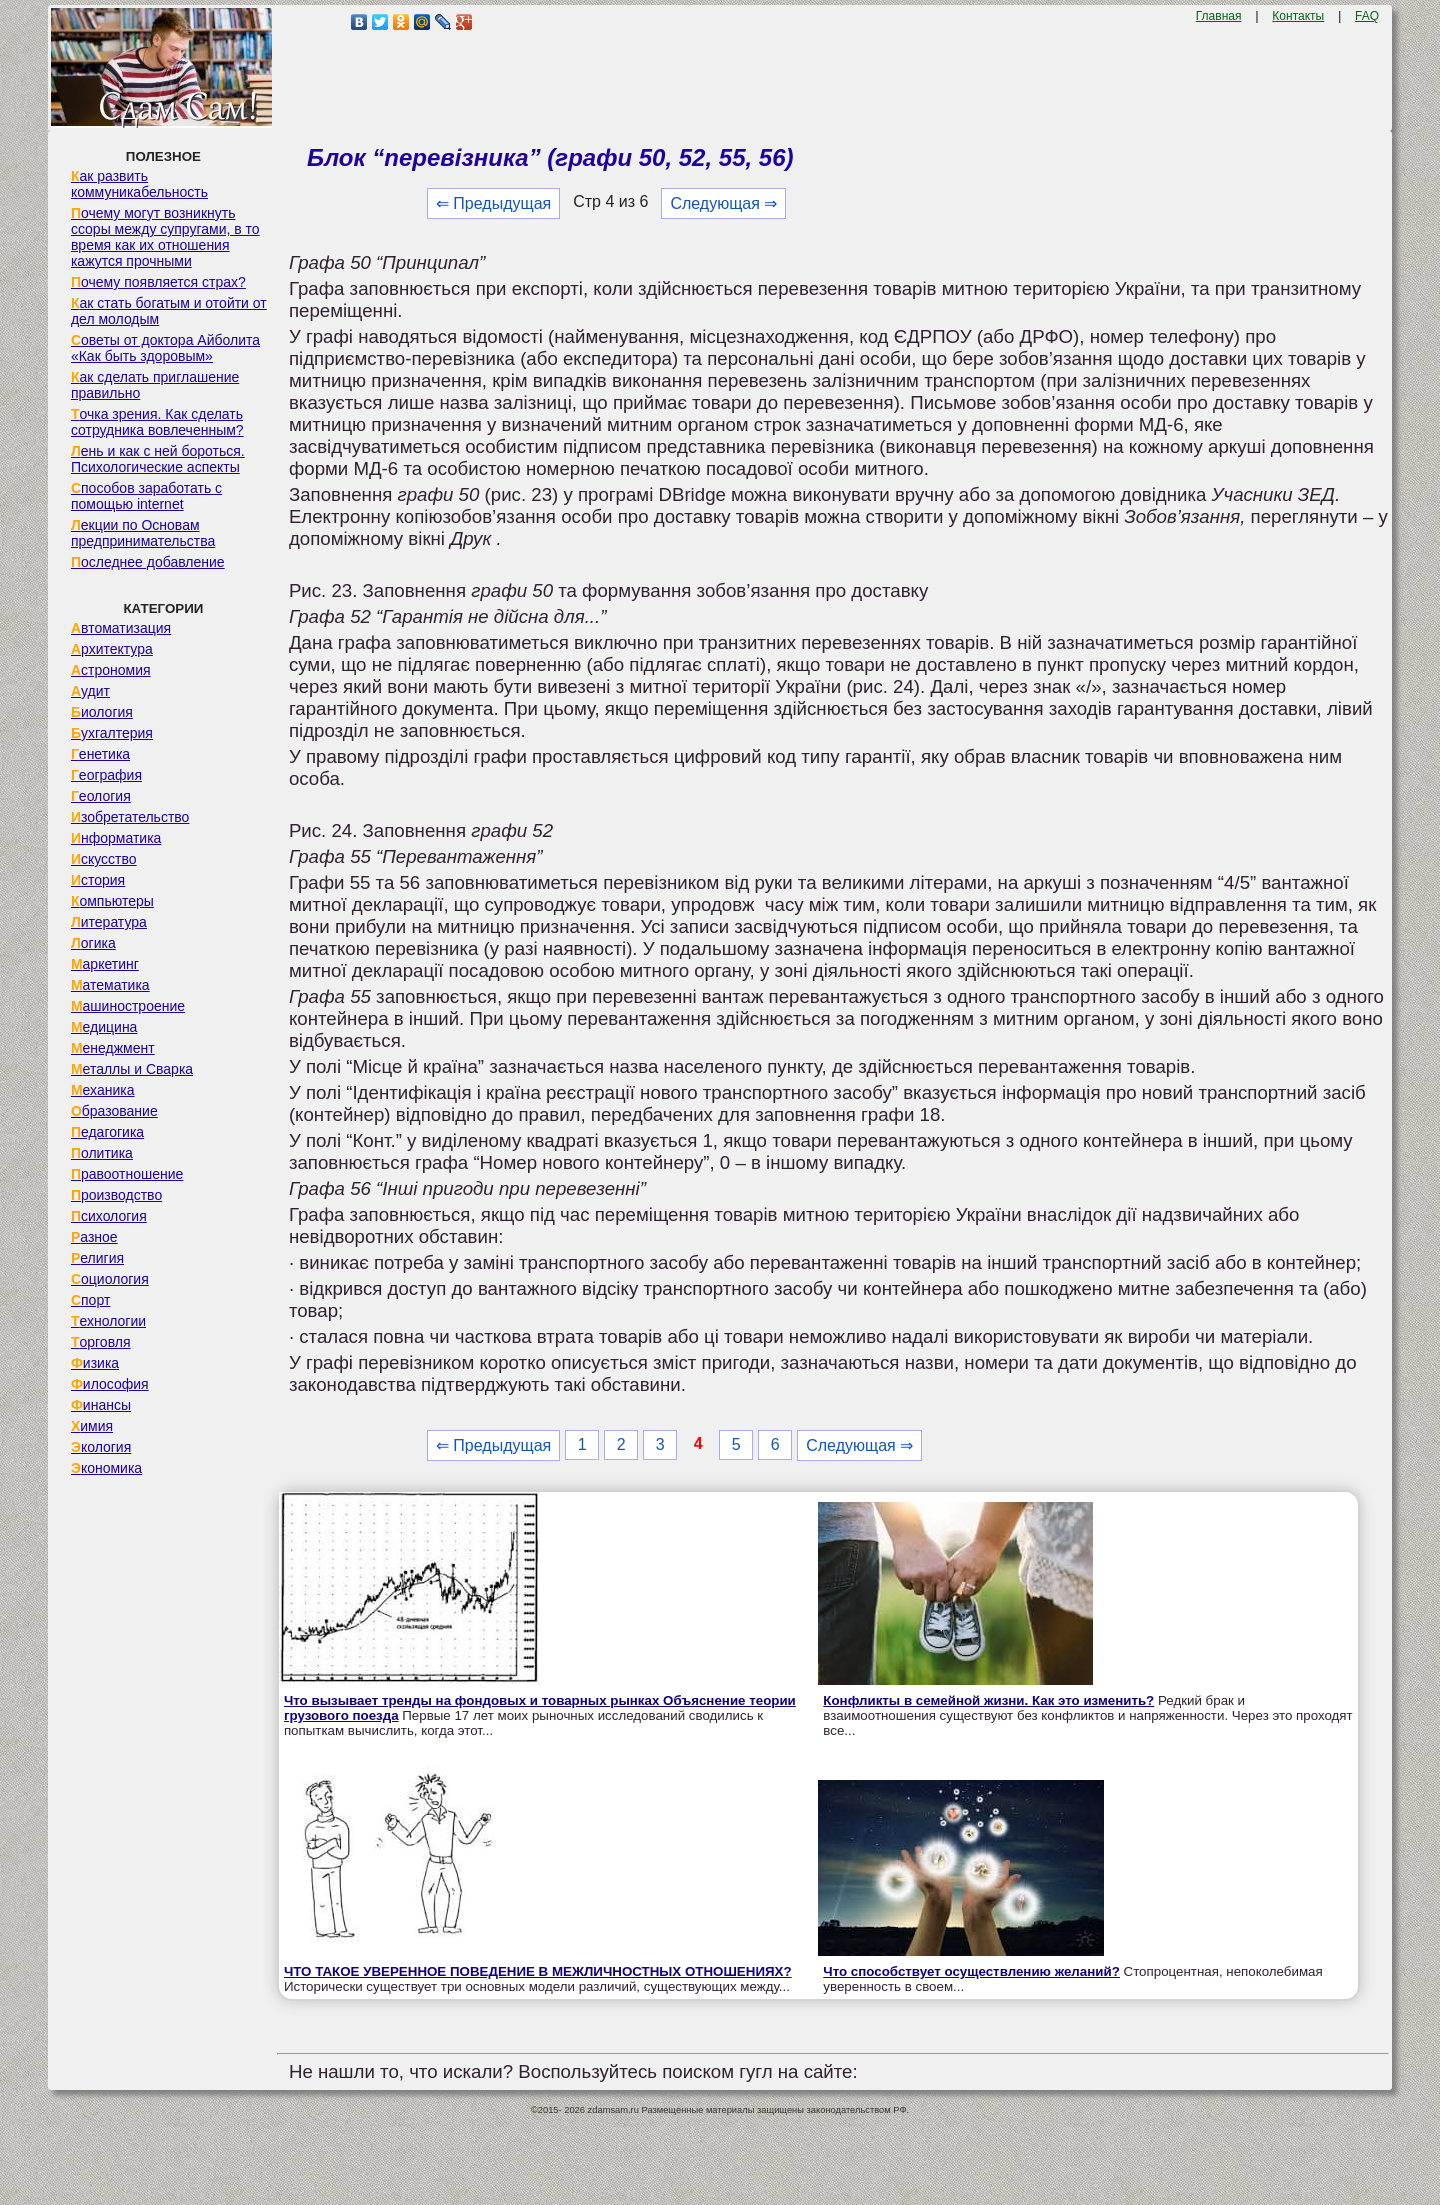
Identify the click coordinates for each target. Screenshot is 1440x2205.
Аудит (90, 691)
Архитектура (112, 649)
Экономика (106, 1468)
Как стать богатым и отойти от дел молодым (169, 311)
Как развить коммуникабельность (139, 184)
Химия (92, 1426)
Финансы (101, 1405)
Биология (102, 712)
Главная (1219, 16)
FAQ (1367, 16)
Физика (95, 1363)
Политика (102, 1153)
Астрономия (111, 670)
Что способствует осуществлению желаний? (971, 1971)
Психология (109, 1216)
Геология (101, 796)
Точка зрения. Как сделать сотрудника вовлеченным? (157, 422)
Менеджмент (113, 1048)
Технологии (108, 1321)
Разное (94, 1237)
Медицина (104, 1027)
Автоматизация (121, 628)
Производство (116, 1195)
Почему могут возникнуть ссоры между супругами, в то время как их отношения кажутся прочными (165, 237)
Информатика (116, 838)
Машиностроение (128, 1006)
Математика (110, 985)
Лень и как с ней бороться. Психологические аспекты (158, 459)
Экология (101, 1447)
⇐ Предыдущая (493, 203)
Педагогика (107, 1132)
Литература (109, 922)
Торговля (101, 1342)
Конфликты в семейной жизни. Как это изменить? (988, 1700)
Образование (114, 1111)
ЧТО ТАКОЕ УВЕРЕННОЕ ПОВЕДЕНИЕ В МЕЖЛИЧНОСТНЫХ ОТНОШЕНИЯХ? (538, 1971)
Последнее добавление (148, 562)
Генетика (100, 754)
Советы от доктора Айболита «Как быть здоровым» (165, 348)
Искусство (104, 859)
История (98, 880)
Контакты (1298, 16)
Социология (110, 1279)
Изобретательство (130, 817)
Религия (97, 1258)
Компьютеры (112, 901)
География (106, 775)
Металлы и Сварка (132, 1069)
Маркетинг (105, 964)
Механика (103, 1090)
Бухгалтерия (112, 733)
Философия (110, 1384)
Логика (93, 943)
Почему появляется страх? (158, 282)
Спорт (90, 1300)
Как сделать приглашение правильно (155, 385)
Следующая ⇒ (723, 203)
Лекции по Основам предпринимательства (143, 533)
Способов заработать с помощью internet (146, 496)
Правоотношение (127, 1174)
